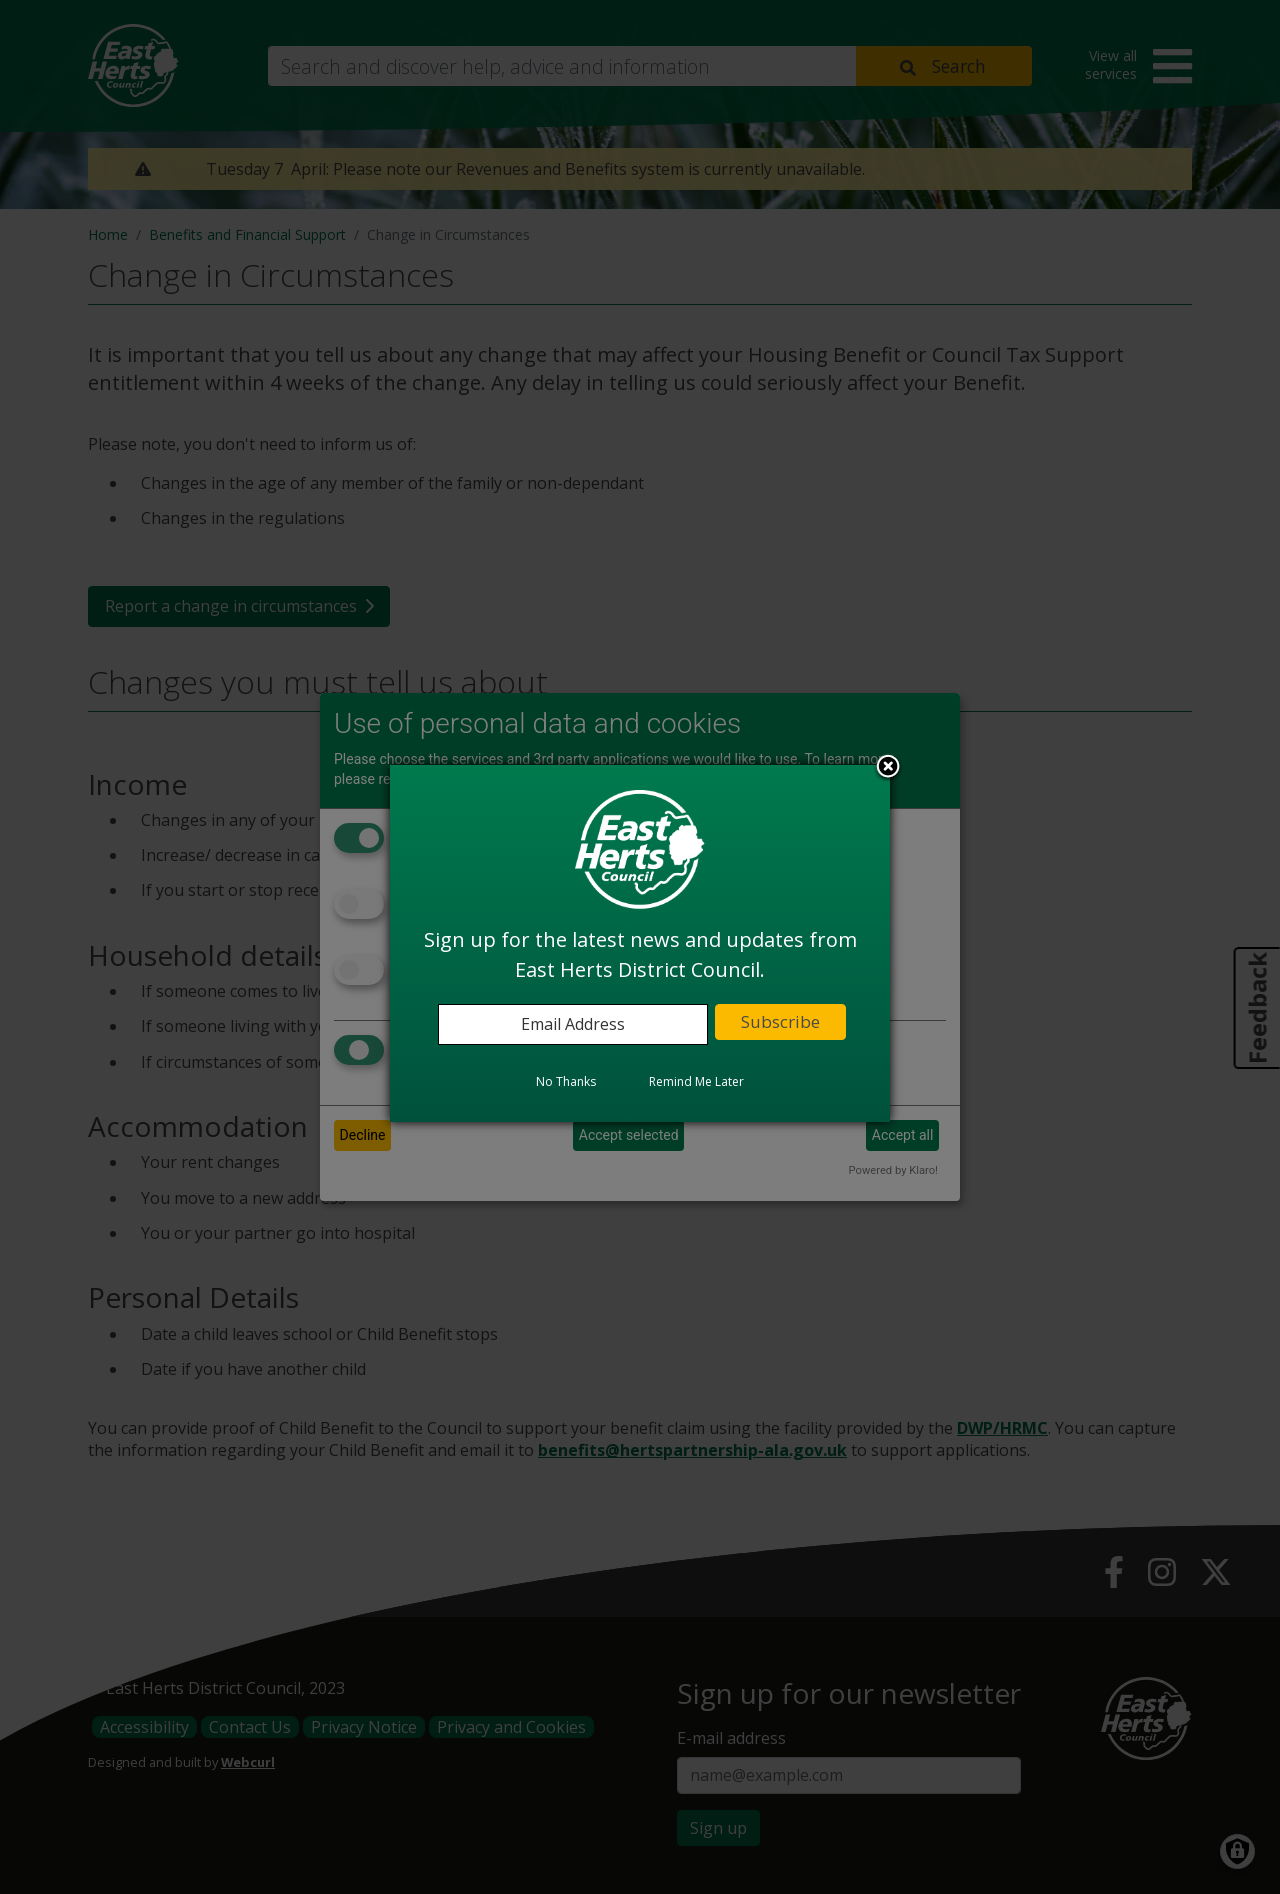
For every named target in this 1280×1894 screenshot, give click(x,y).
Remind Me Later (696, 1081)
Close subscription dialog (888, 768)
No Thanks (566, 1081)
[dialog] (640, 943)
